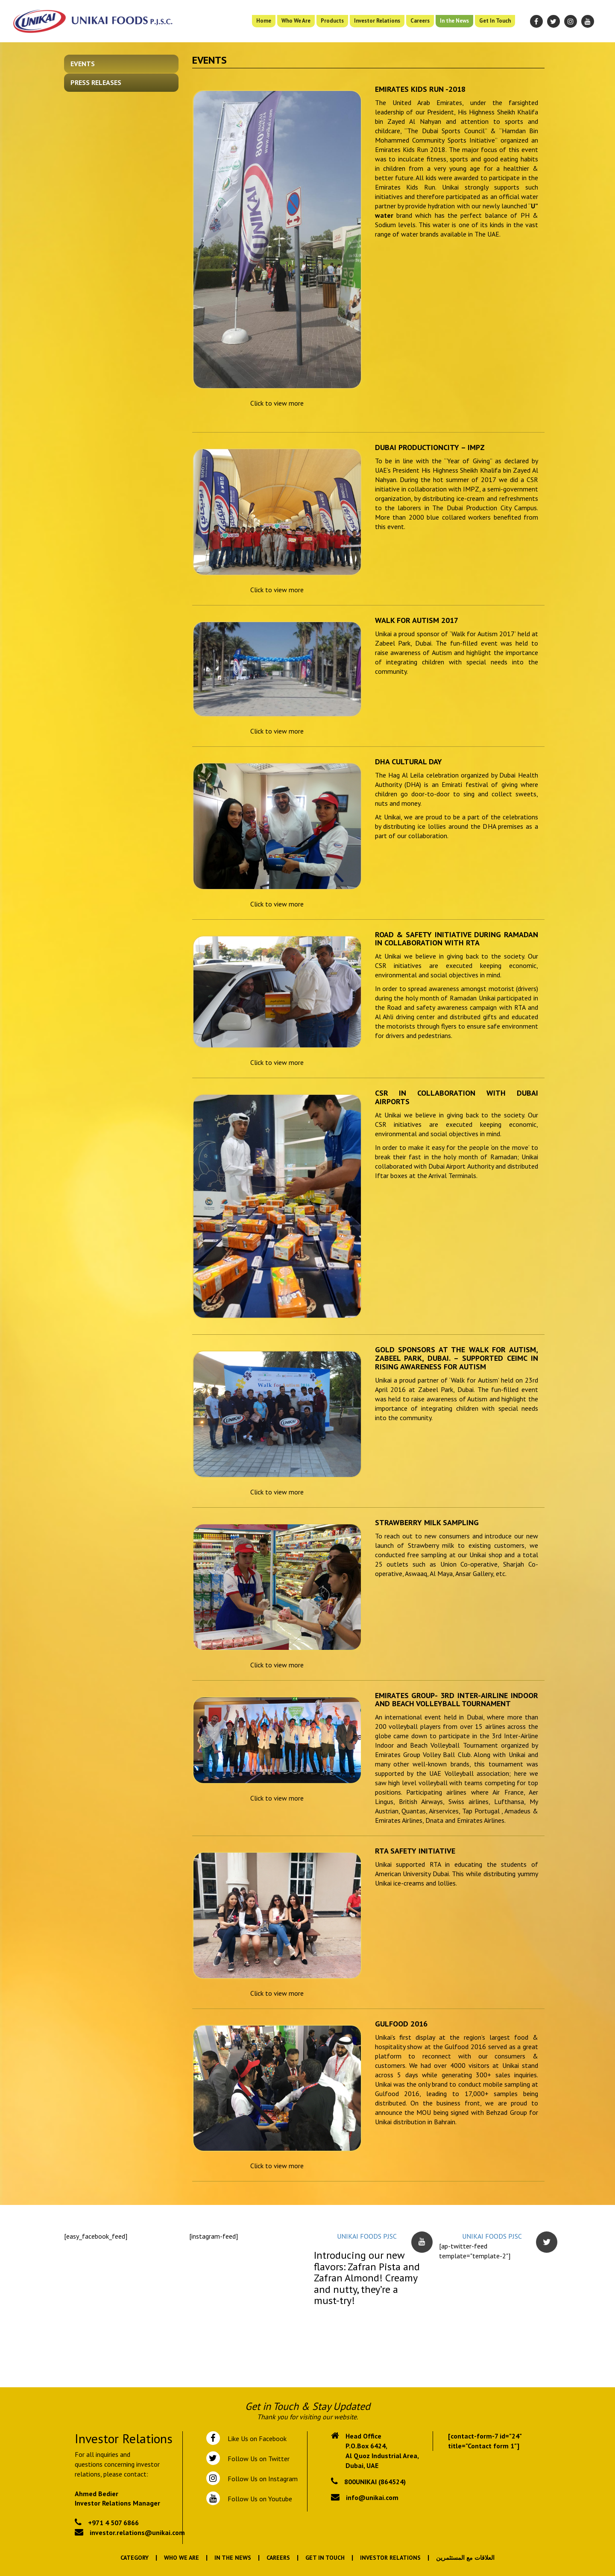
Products (332, 20)
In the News (454, 20)
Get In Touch (495, 20)
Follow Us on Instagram (262, 2478)
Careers (420, 20)
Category (134, 2557)
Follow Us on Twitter (257, 2458)
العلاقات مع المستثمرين (465, 2557)
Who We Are (295, 20)
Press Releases (95, 82)
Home (263, 20)
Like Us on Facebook (255, 2438)
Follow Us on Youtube (258, 2498)
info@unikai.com (372, 2497)
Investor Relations (377, 20)
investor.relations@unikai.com (137, 2532)
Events (82, 63)
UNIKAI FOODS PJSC (367, 2236)
